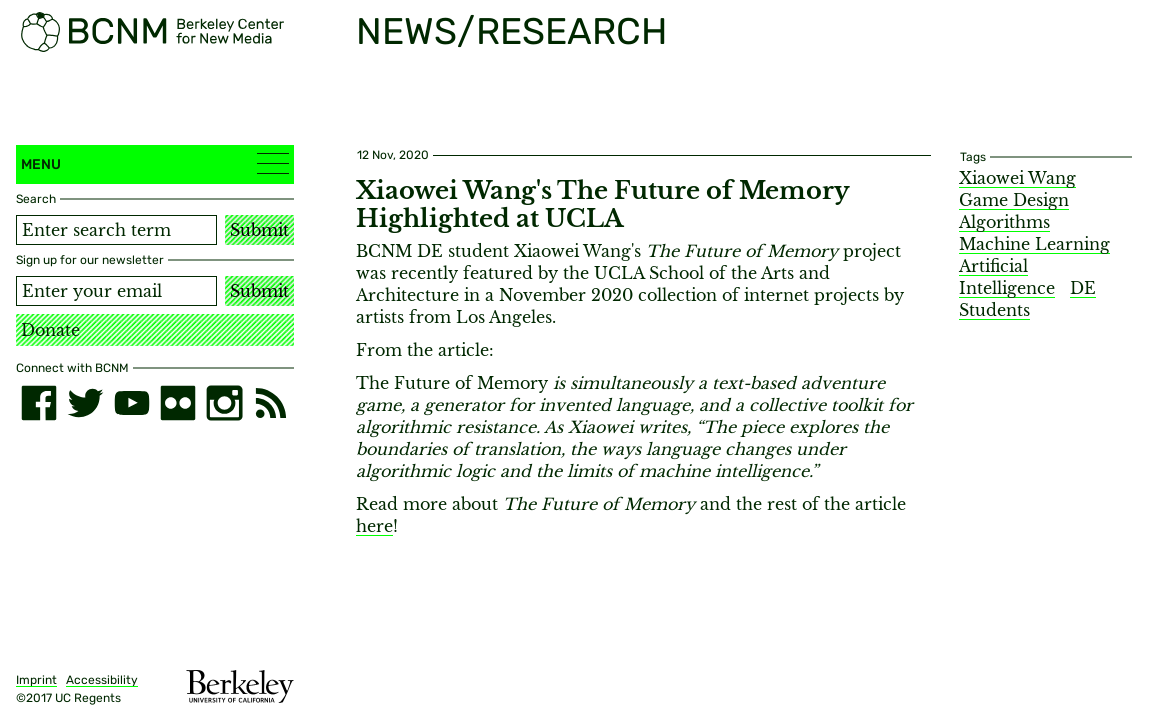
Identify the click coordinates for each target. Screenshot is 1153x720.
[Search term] (116, 230)
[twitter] (85, 403)
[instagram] (224, 403)
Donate (50, 330)
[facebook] (39, 403)
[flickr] (178, 403)
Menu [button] (155, 163)
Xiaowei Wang (1017, 178)
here (374, 526)
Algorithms (1004, 222)
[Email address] (116, 291)
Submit (259, 230)
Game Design (1014, 200)
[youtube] (132, 403)
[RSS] (271, 403)
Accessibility (102, 680)
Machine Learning (1034, 244)
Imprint (36, 680)
